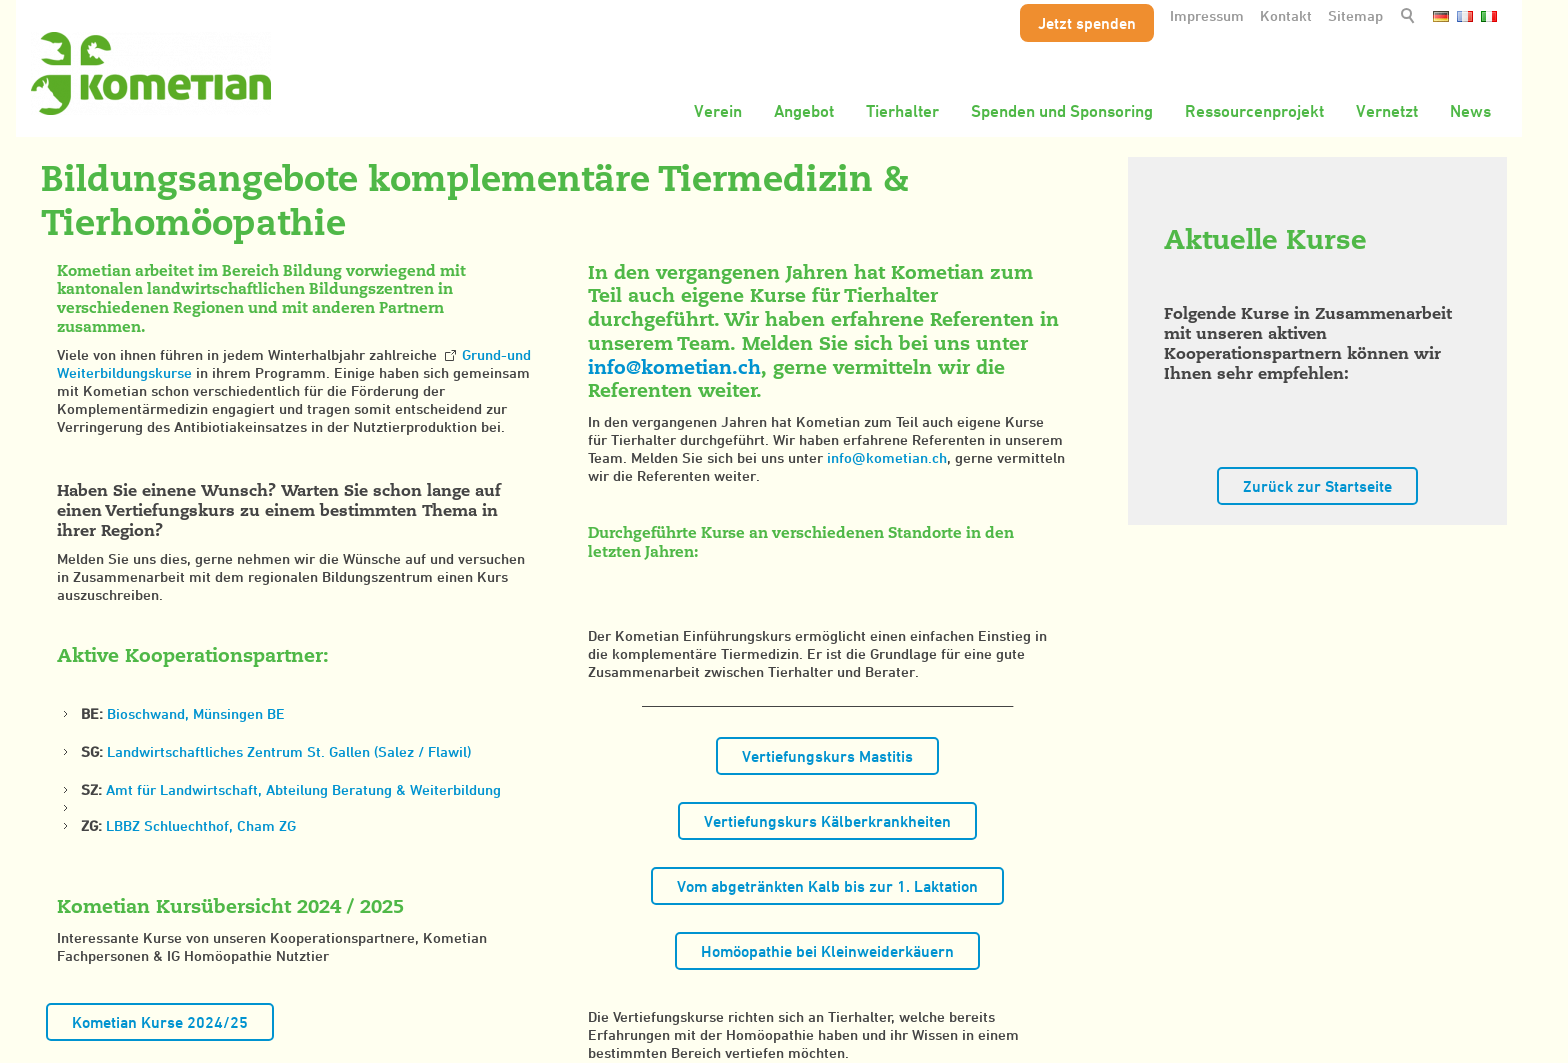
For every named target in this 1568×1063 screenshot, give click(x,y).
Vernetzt (1387, 111)
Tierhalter (902, 111)
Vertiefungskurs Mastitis (827, 756)
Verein (718, 111)
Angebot (804, 111)
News (1470, 111)
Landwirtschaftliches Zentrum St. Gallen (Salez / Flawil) (289, 751)
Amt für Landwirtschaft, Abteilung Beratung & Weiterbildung (303, 789)
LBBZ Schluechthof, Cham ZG (201, 825)
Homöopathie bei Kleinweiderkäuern (827, 951)
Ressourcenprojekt (1254, 111)
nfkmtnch (674, 367)
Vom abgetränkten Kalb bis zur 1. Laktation (827, 886)
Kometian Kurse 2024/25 (160, 1022)
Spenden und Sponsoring (1062, 111)
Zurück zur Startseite (1317, 486)
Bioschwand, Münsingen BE (196, 713)
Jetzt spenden (1087, 23)
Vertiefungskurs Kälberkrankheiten (827, 821)
